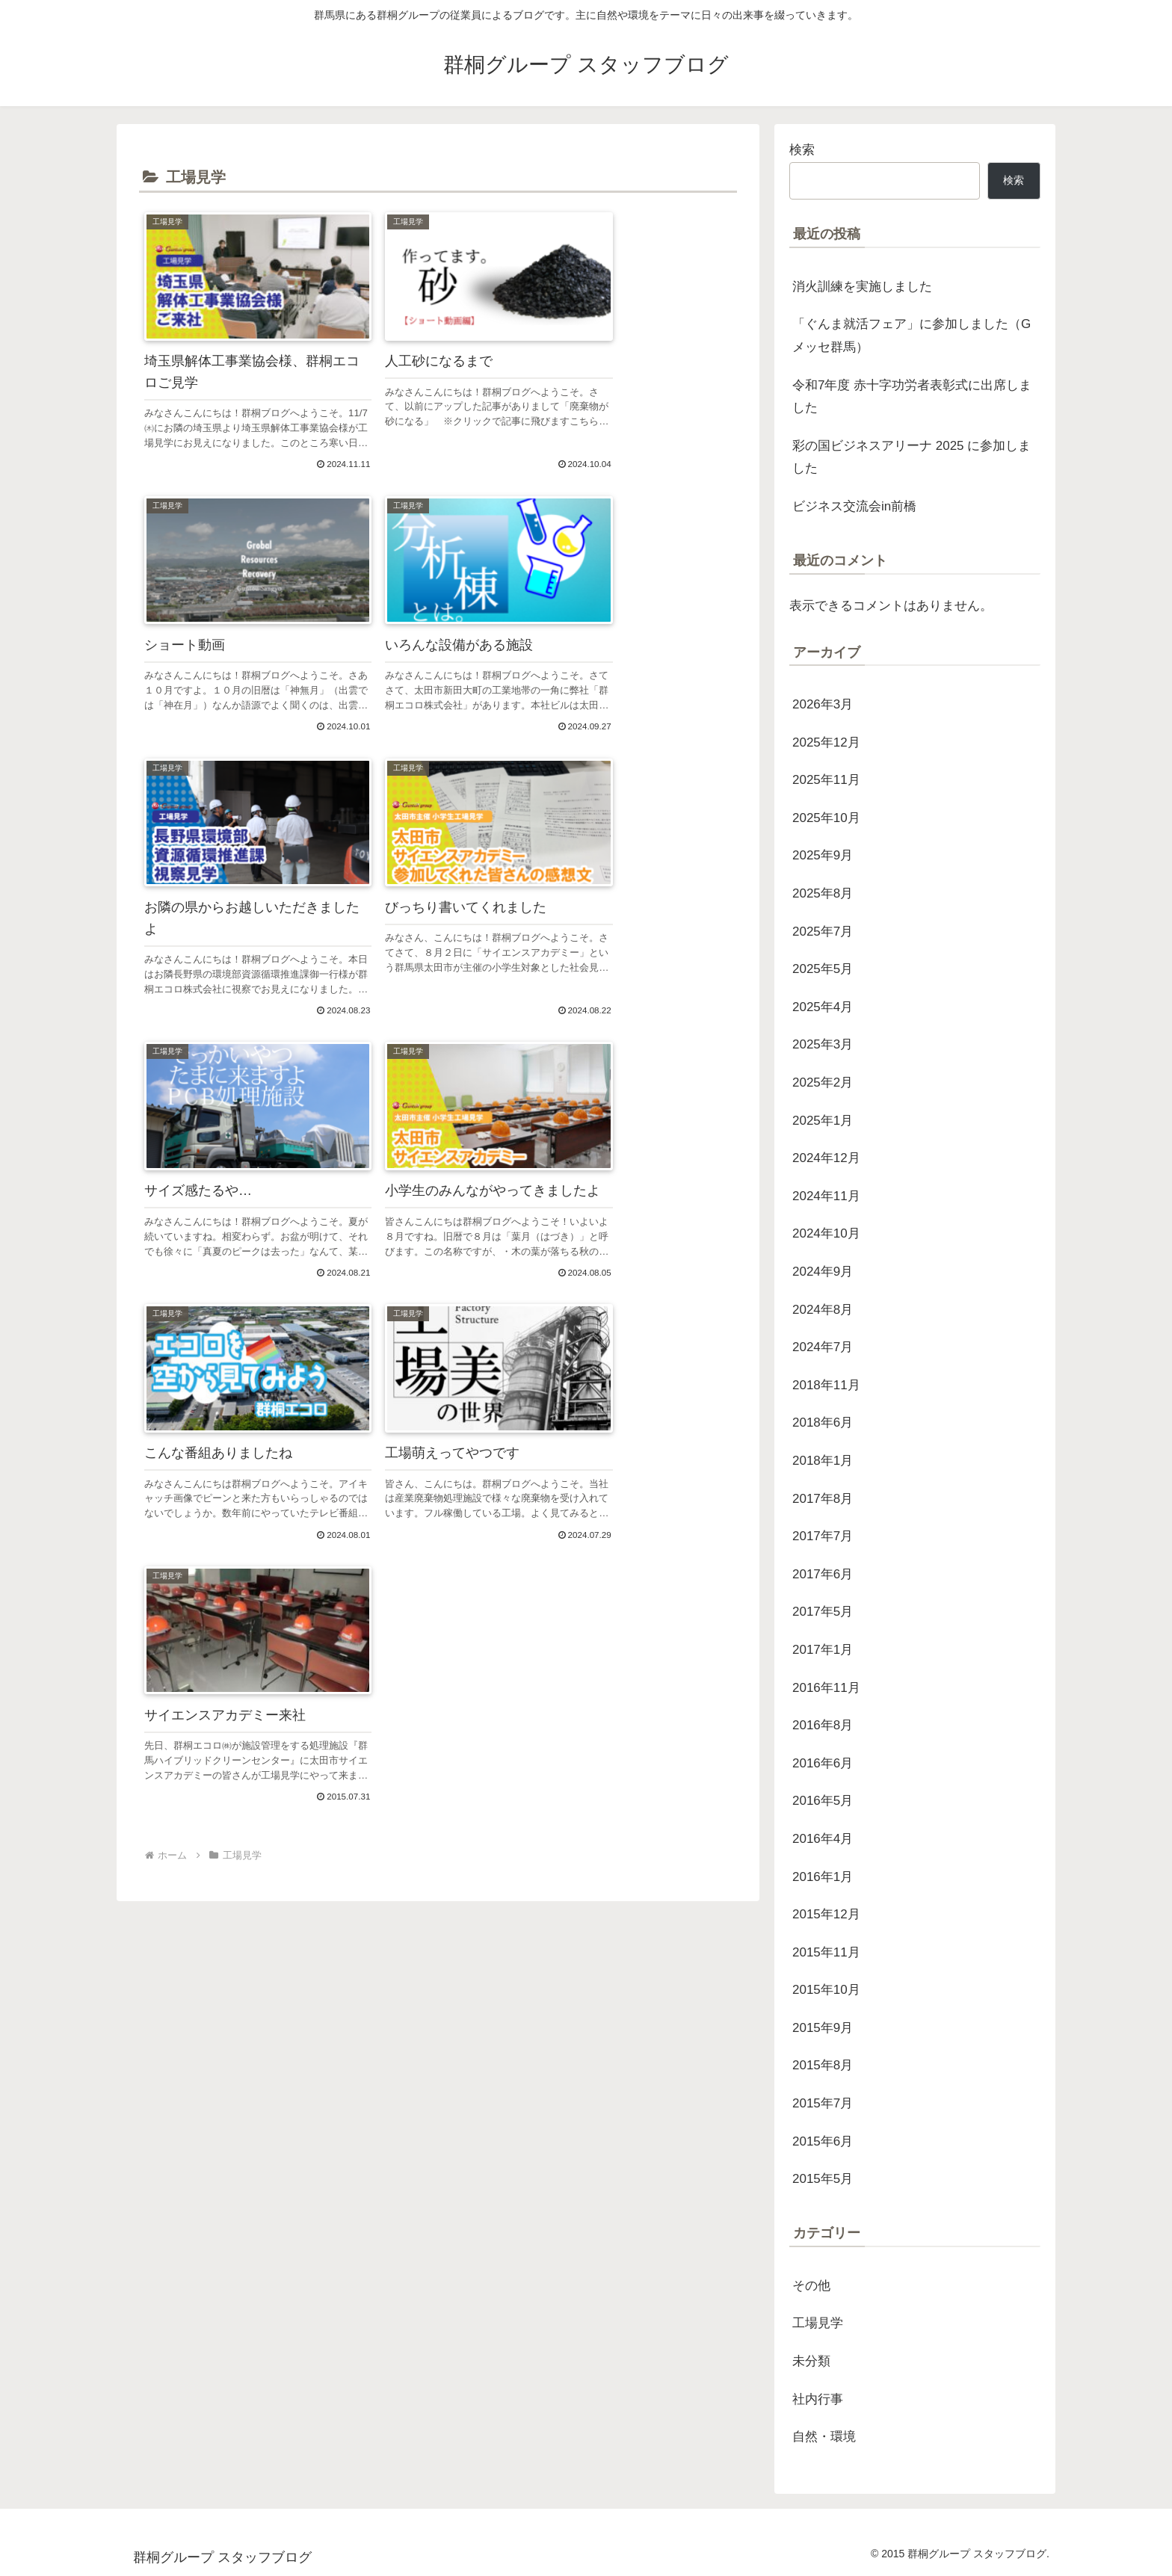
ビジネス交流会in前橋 (854, 506)
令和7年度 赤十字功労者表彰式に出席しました (911, 397)
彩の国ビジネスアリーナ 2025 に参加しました (911, 457)
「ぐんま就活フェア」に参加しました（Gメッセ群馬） (911, 335)
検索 (802, 150)
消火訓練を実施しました (862, 286)
